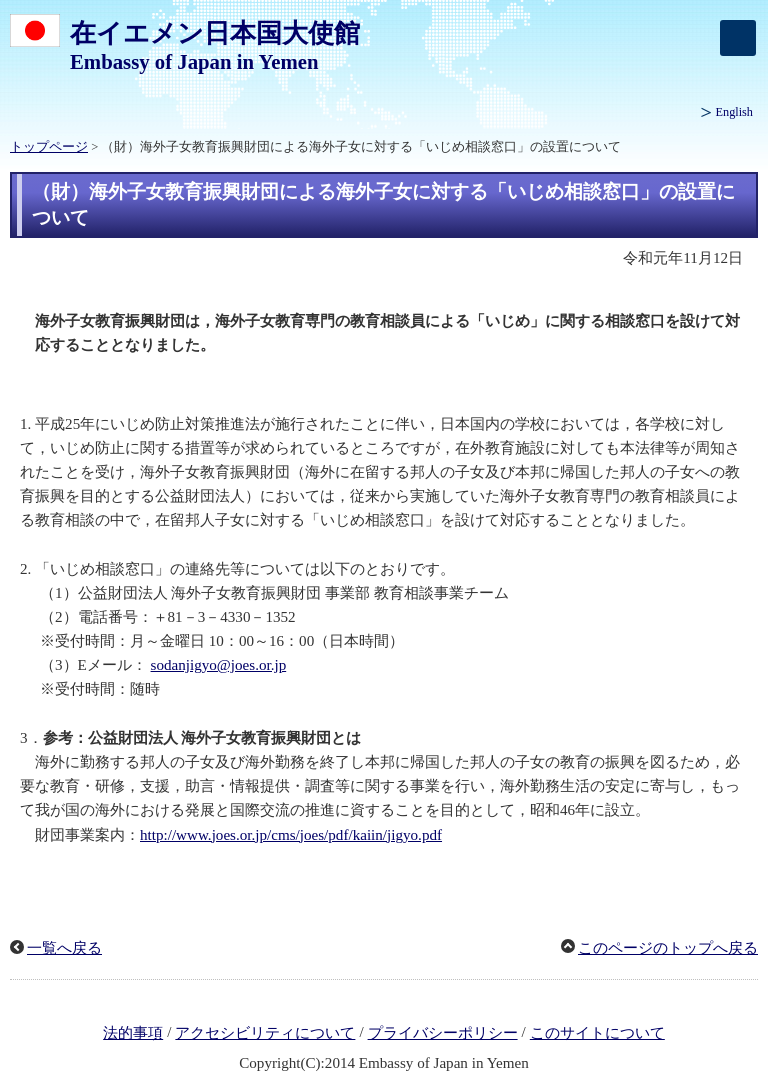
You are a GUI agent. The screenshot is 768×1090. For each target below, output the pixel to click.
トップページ (49, 147)
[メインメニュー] (738, 38)
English (734, 112)
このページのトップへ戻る (668, 948)
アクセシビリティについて (265, 1033)
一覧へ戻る (64, 948)
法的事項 (133, 1033)
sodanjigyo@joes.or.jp (219, 665)
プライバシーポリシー (443, 1033)
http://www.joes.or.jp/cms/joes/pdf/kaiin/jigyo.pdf (291, 835)
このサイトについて (597, 1033)
